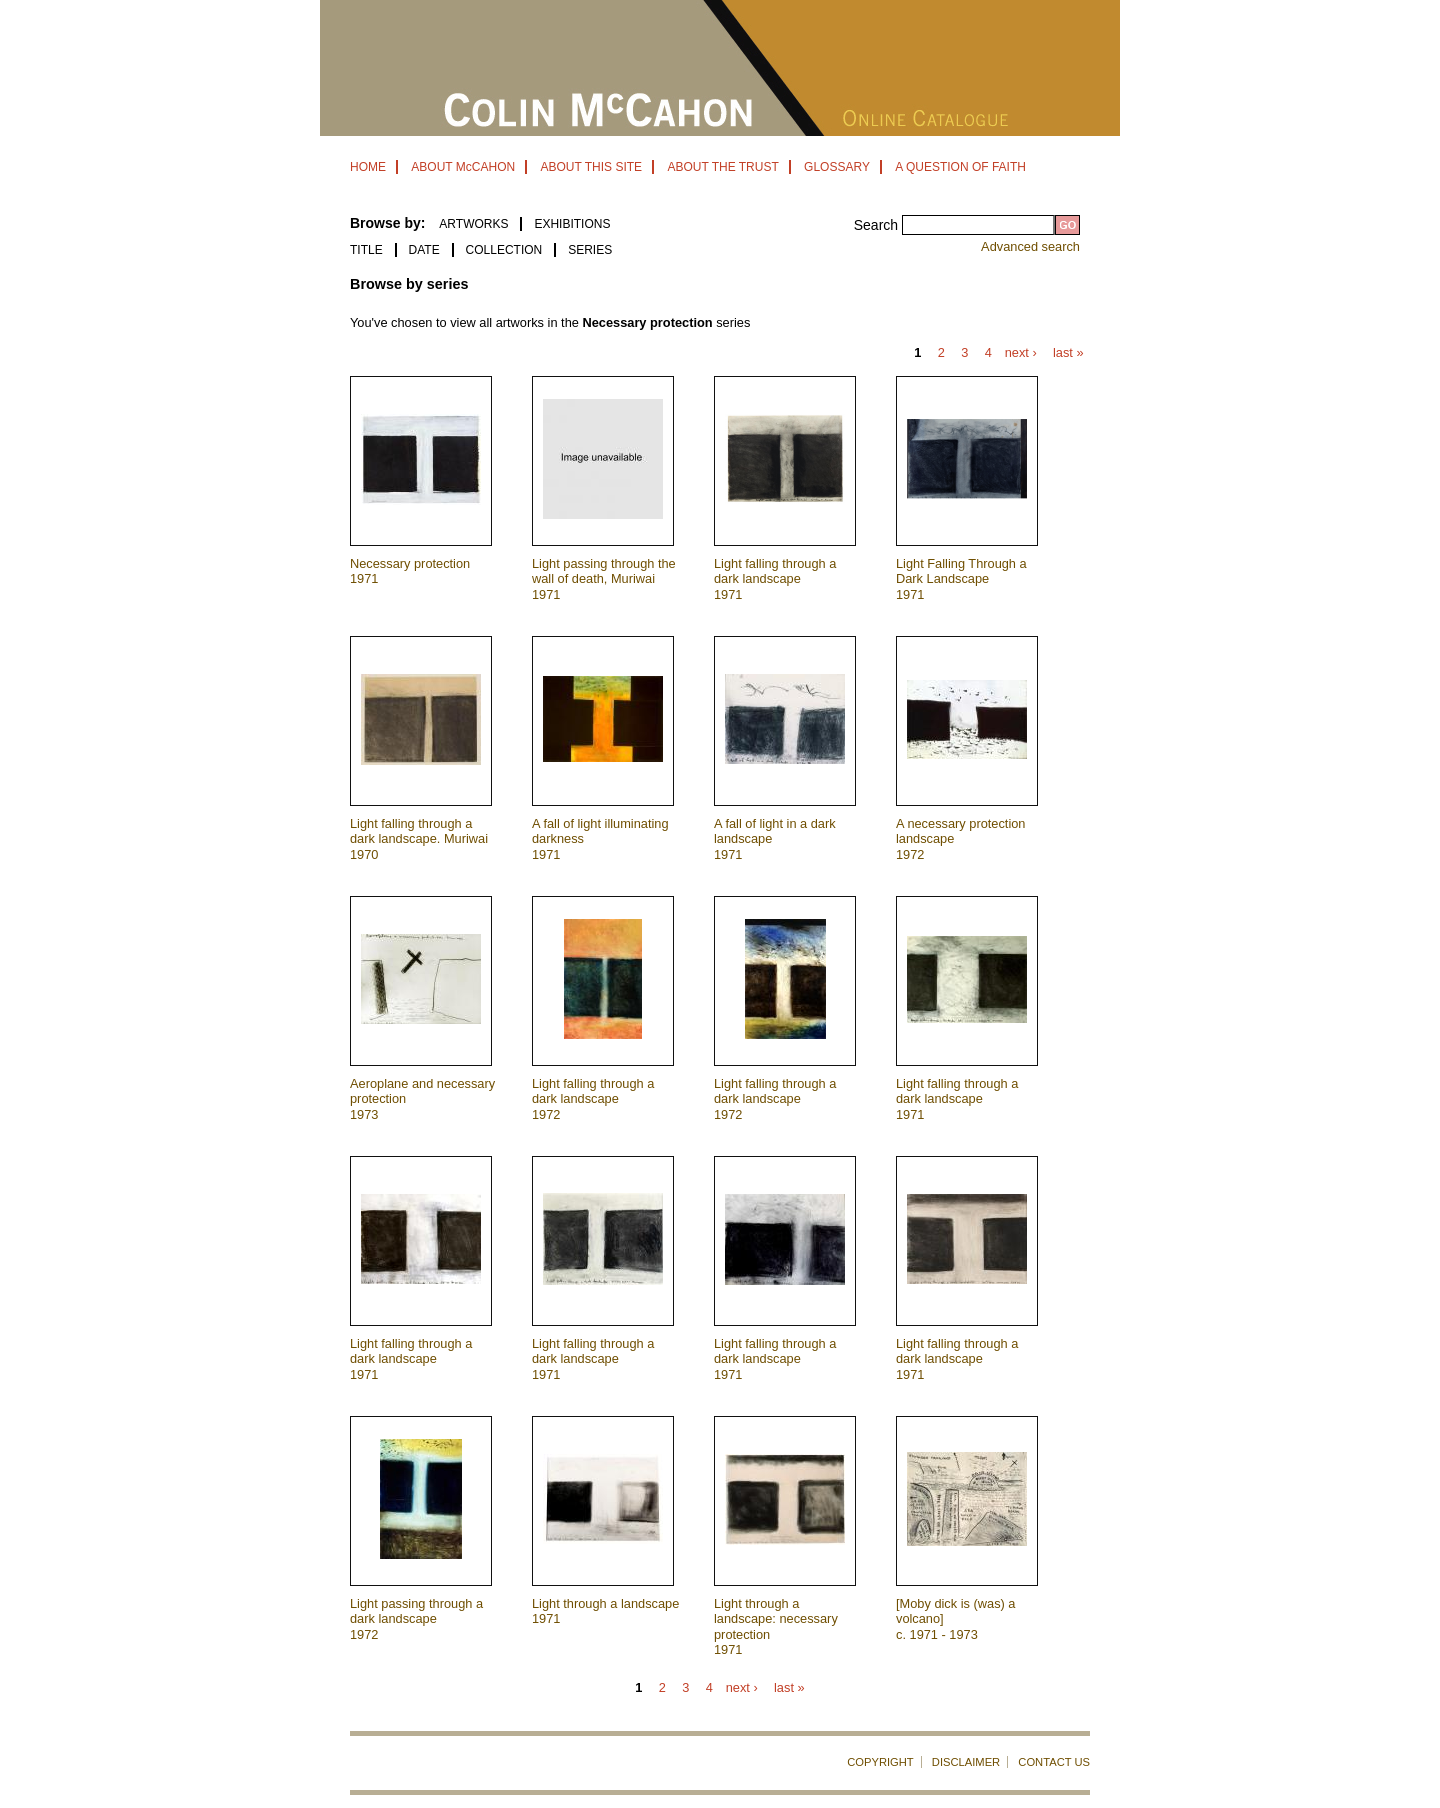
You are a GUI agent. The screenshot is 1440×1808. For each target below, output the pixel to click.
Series (590, 250)
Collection (504, 250)
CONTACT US (1054, 1762)
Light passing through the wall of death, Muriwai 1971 (604, 579)
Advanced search (1030, 246)
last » (1068, 353)
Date (424, 250)
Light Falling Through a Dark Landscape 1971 (961, 579)
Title (366, 250)
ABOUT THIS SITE (591, 167)
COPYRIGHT (880, 1762)
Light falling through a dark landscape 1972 (593, 1099)
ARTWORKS (473, 224)
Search (878, 225)
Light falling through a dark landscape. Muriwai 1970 (419, 839)
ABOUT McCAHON (463, 167)
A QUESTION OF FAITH (960, 167)
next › (1021, 353)
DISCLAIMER (966, 1762)
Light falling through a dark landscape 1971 (775, 579)
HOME (368, 167)
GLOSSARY (837, 167)
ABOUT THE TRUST (722, 167)
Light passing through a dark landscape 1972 (416, 1619)
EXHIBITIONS (572, 224)
